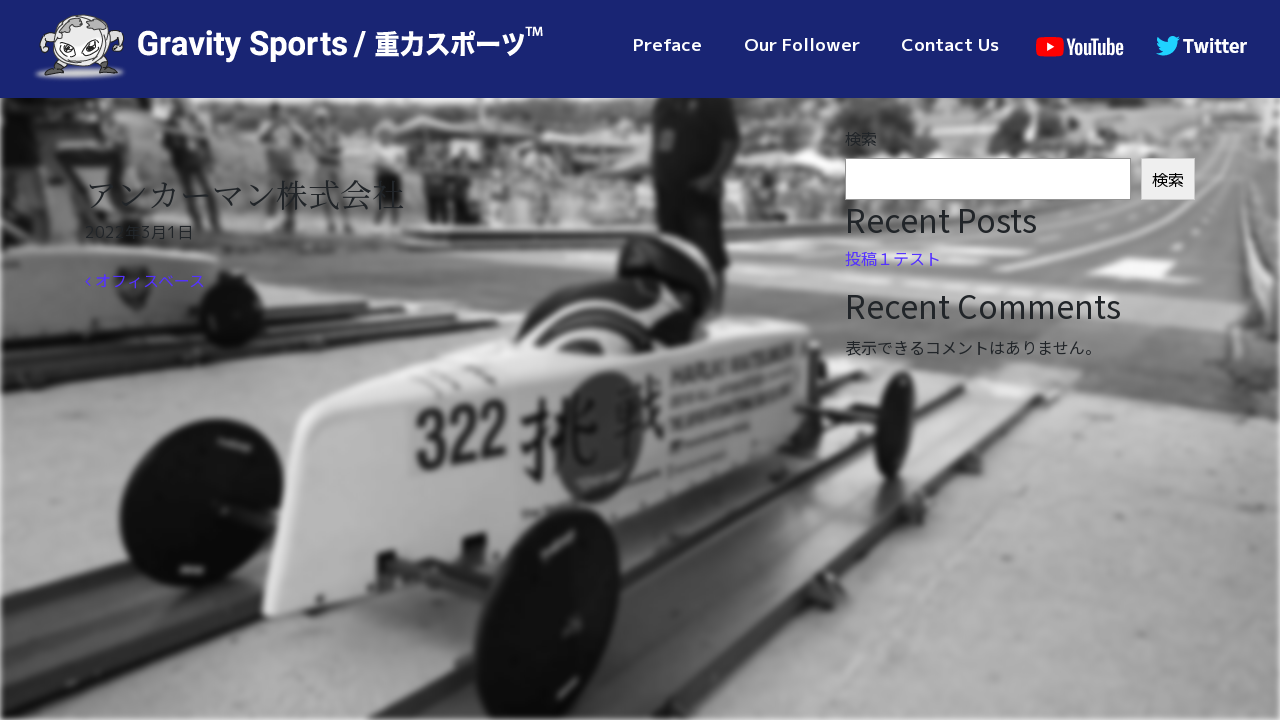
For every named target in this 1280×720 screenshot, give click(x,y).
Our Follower (802, 44)
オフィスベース (145, 280)
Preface (667, 44)
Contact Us (950, 44)
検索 (861, 138)
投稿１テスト (893, 258)
